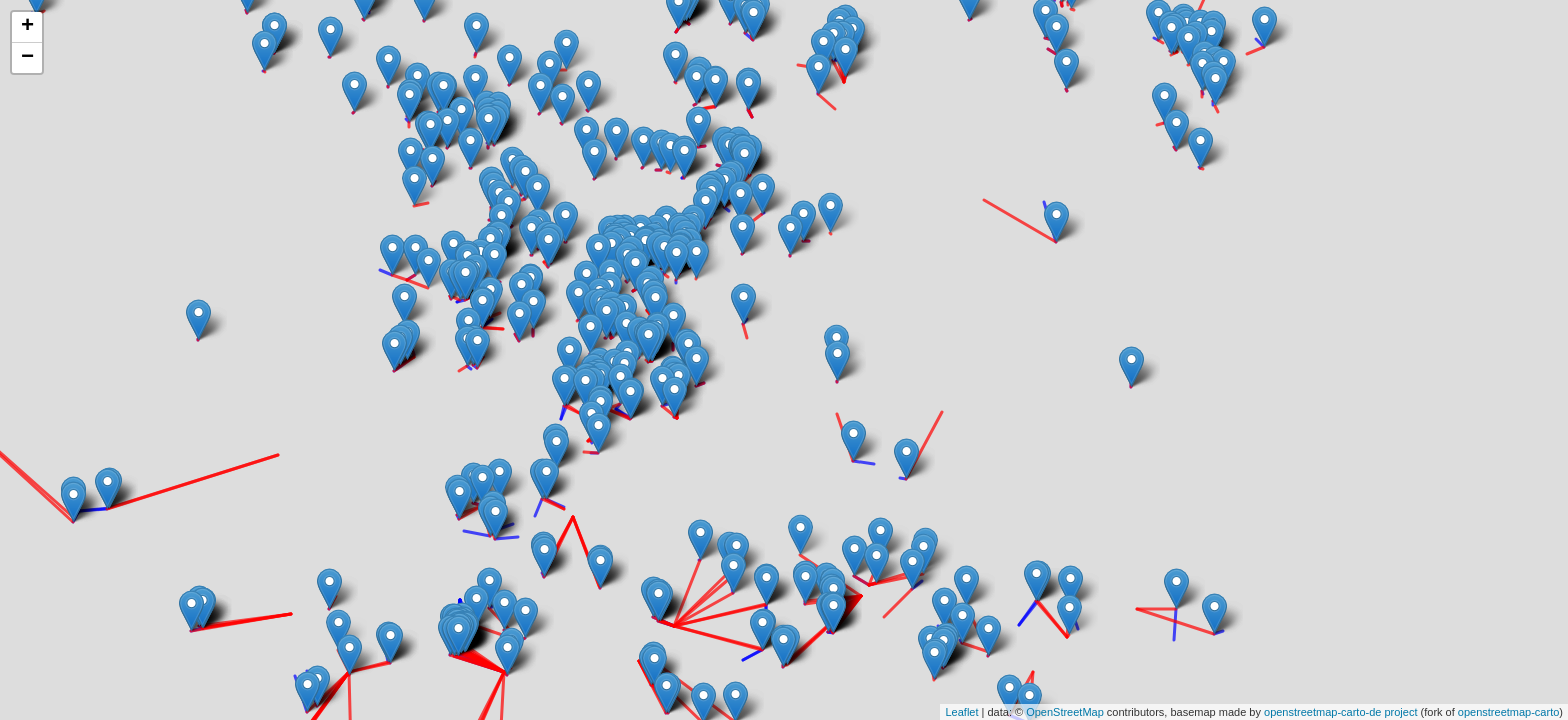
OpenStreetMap (1065, 712)
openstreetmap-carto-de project (1340, 712)
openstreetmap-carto (1509, 712)
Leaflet (961, 712)
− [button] (27, 58)
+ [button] (27, 27)
